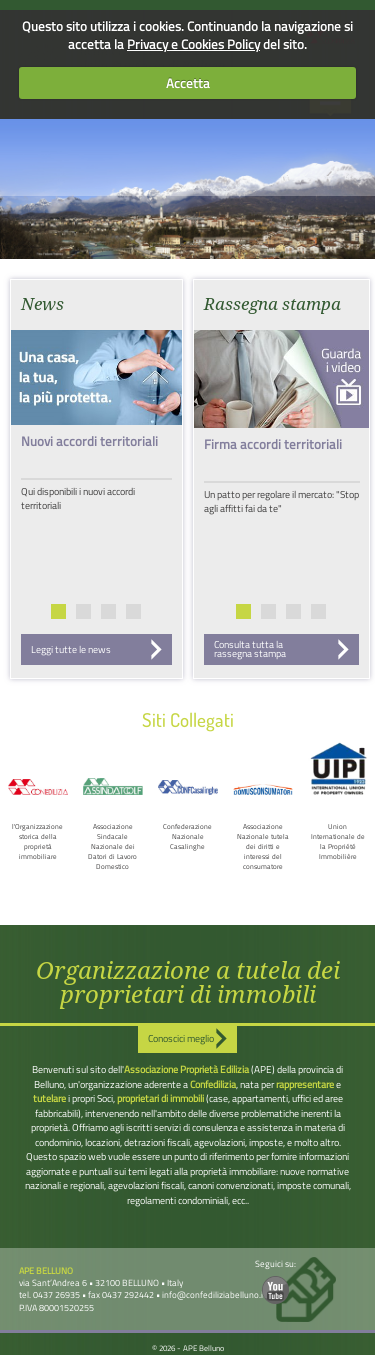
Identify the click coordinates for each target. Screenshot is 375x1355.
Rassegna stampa (272, 304)
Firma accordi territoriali (273, 444)
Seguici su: (275, 1280)
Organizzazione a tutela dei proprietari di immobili (188, 983)
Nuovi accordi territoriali (89, 441)
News (42, 304)
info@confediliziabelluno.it (214, 1294)
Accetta (188, 83)
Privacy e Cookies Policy (193, 44)
